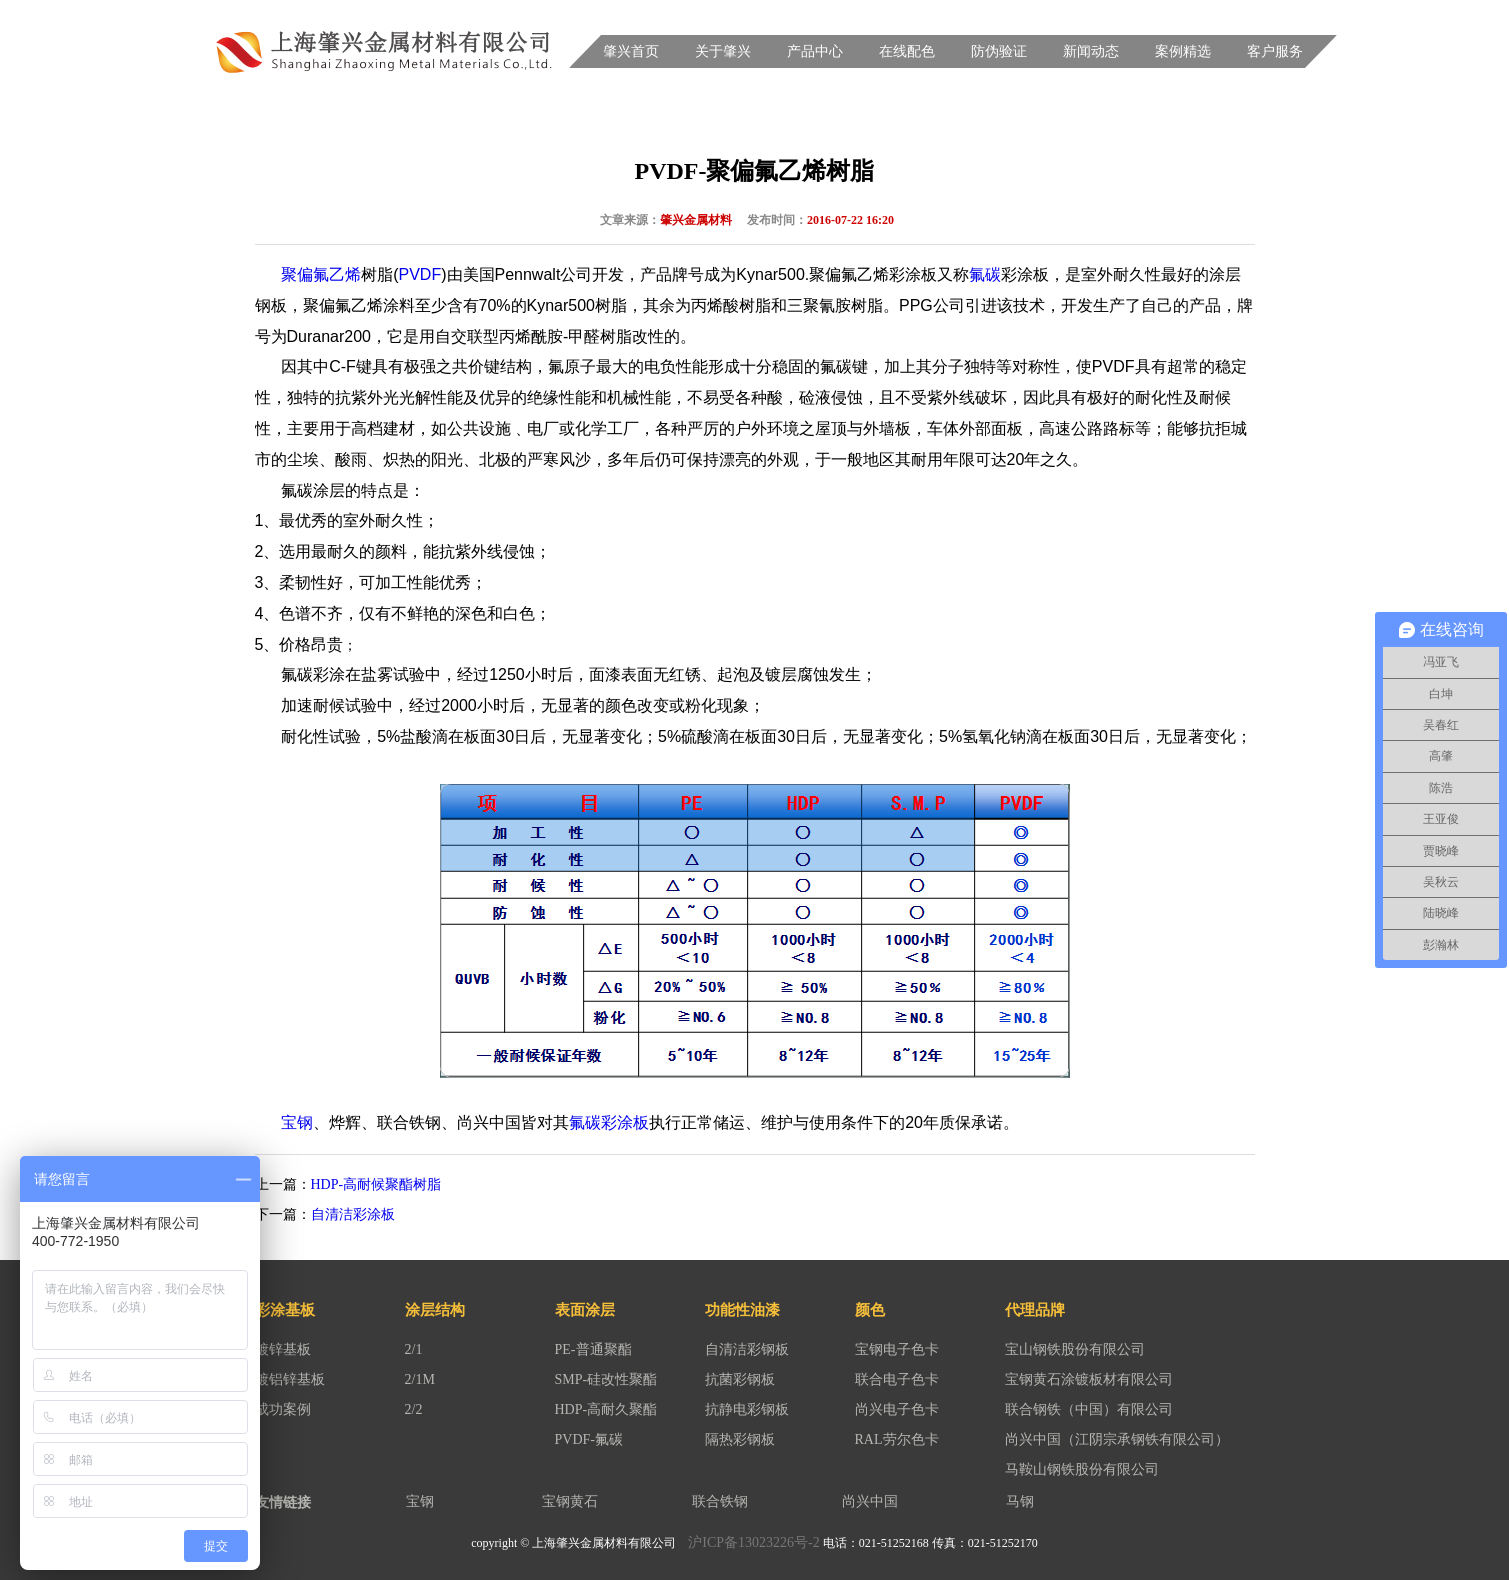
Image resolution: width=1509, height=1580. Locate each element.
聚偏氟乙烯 (321, 274)
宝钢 (297, 1122)
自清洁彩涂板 (353, 1214)
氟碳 (985, 274)
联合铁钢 (720, 1501)
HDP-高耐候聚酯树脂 (376, 1184)
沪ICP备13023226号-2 (753, 1542)
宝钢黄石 (570, 1501)
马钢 (1020, 1501)
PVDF (420, 274)
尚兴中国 (870, 1501)
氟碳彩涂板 (609, 1122)
